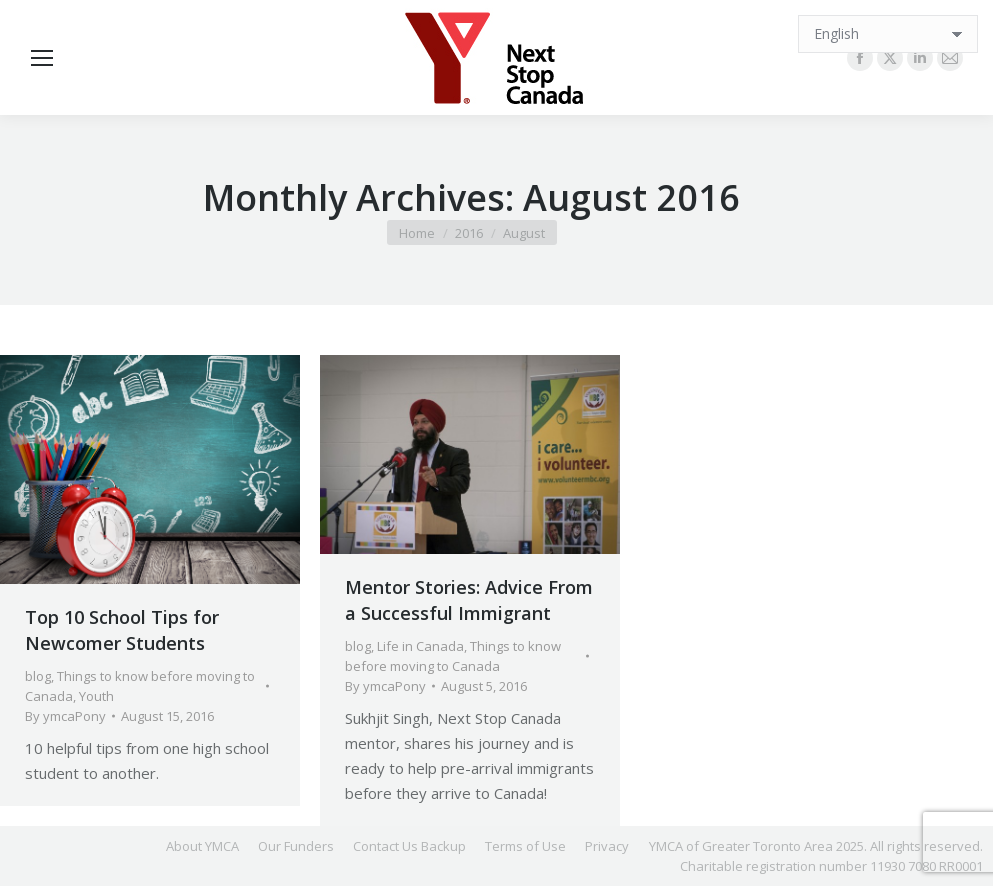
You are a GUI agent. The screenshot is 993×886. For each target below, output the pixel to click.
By (65, 716)
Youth (96, 696)
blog (38, 676)
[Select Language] (888, 34)
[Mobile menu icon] (42, 58)
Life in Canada (420, 646)
